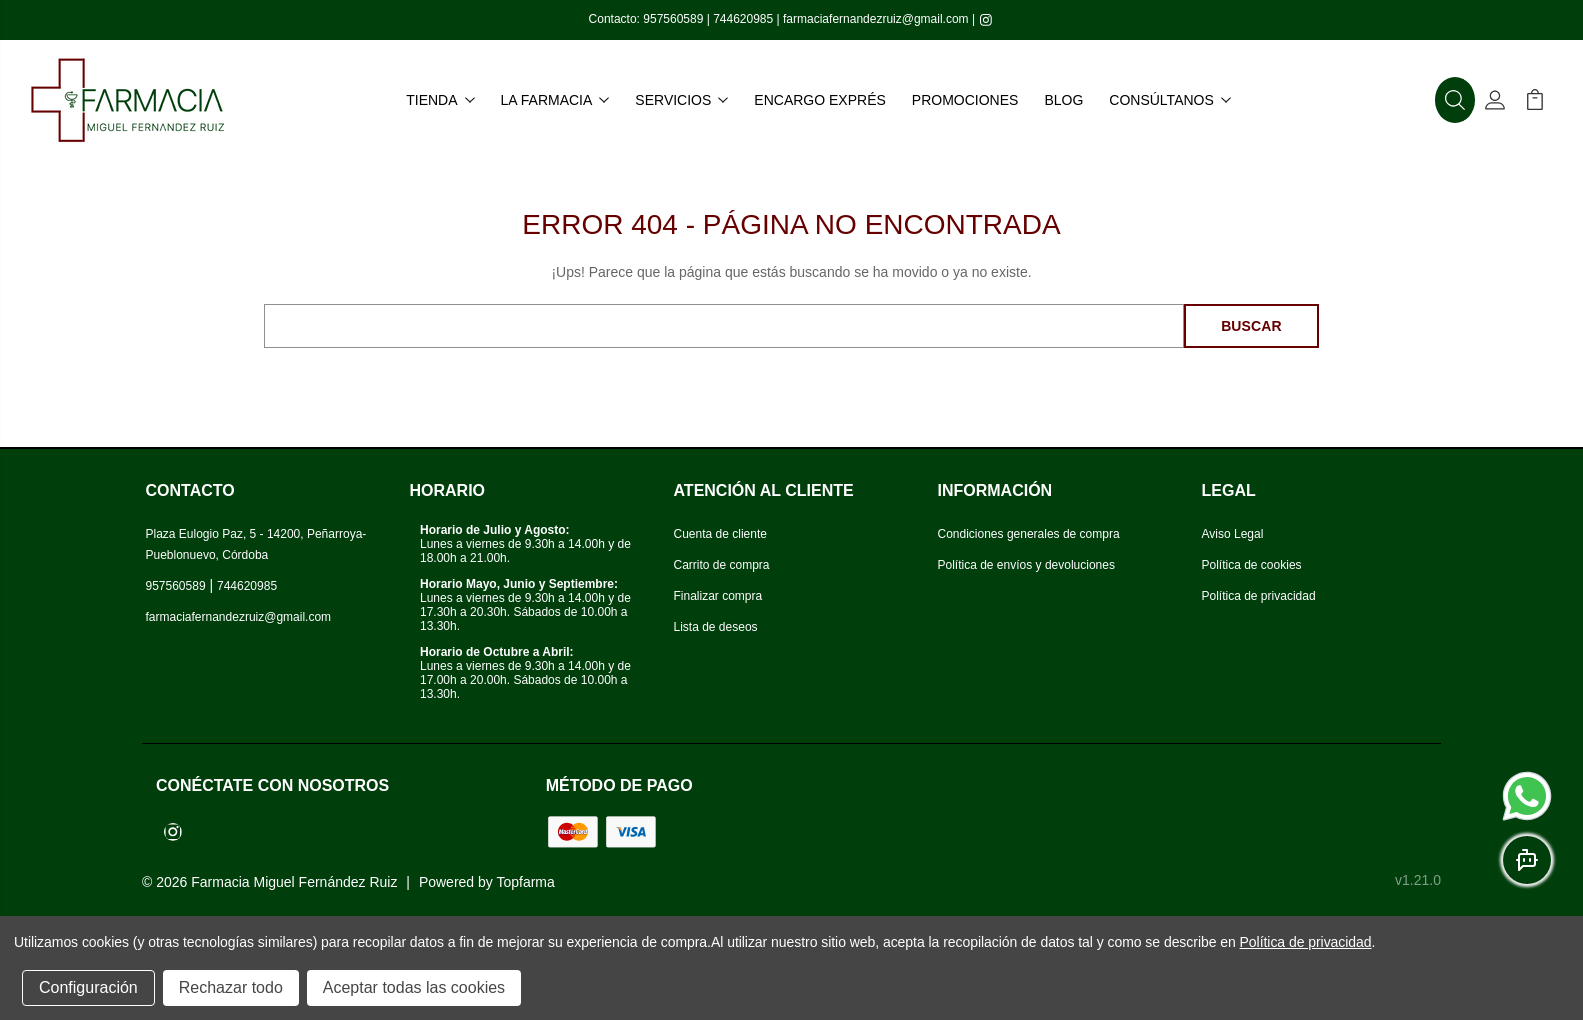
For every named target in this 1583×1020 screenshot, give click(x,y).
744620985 (743, 19)
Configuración (88, 987)
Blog (1063, 100)
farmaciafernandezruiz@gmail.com (876, 19)
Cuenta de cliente (720, 534)
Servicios (681, 100)
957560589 (673, 19)
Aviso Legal (1233, 534)
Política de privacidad (1259, 596)
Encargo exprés (819, 100)
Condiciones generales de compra (1029, 534)
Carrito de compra (722, 565)
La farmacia (555, 100)
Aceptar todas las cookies (414, 987)
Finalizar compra (718, 596)
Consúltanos (1170, 100)
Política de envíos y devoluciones (1026, 565)
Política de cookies (1252, 565)
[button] (1455, 100)
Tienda (440, 100)
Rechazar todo (231, 987)
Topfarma (525, 882)
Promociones (965, 100)
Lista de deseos (716, 627)
